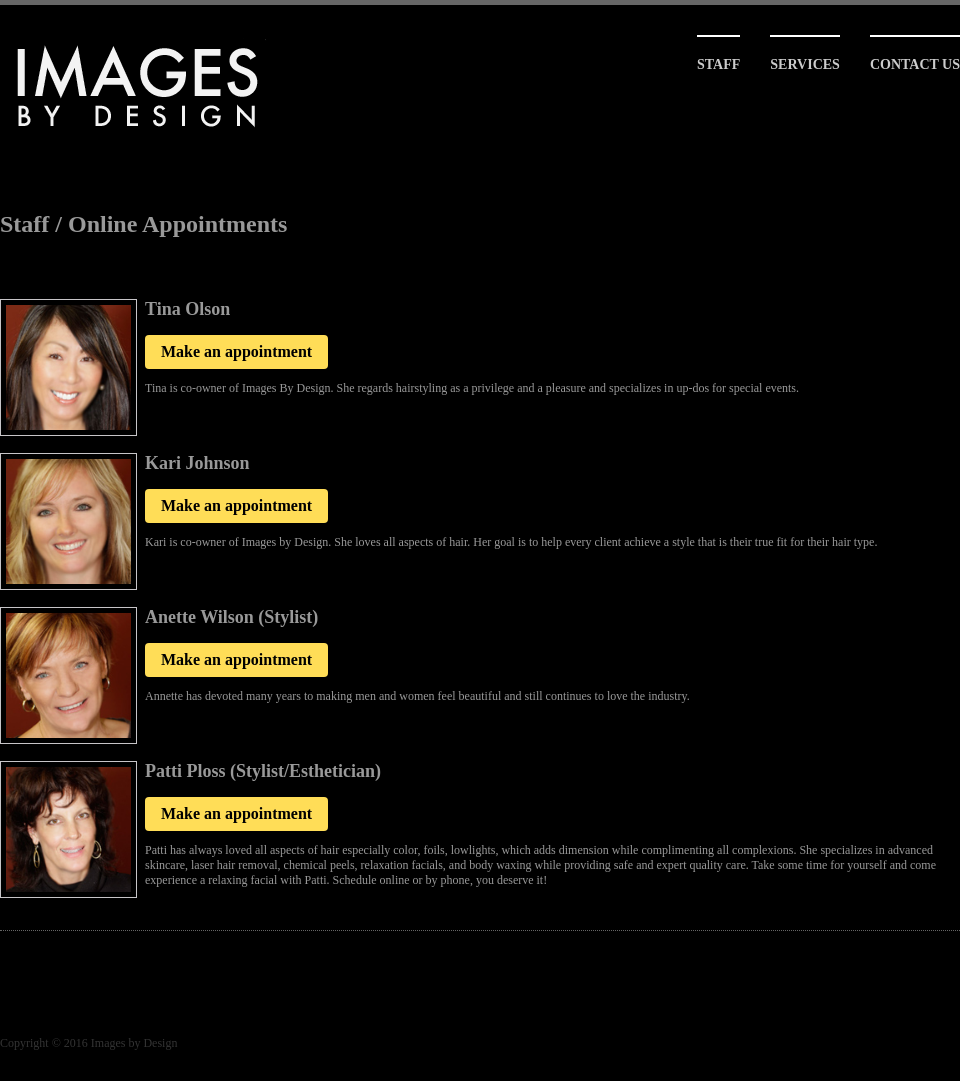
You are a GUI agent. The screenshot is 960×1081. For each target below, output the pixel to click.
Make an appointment (236, 351)
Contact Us (915, 64)
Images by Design (134, 1043)
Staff (718, 64)
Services (805, 64)
